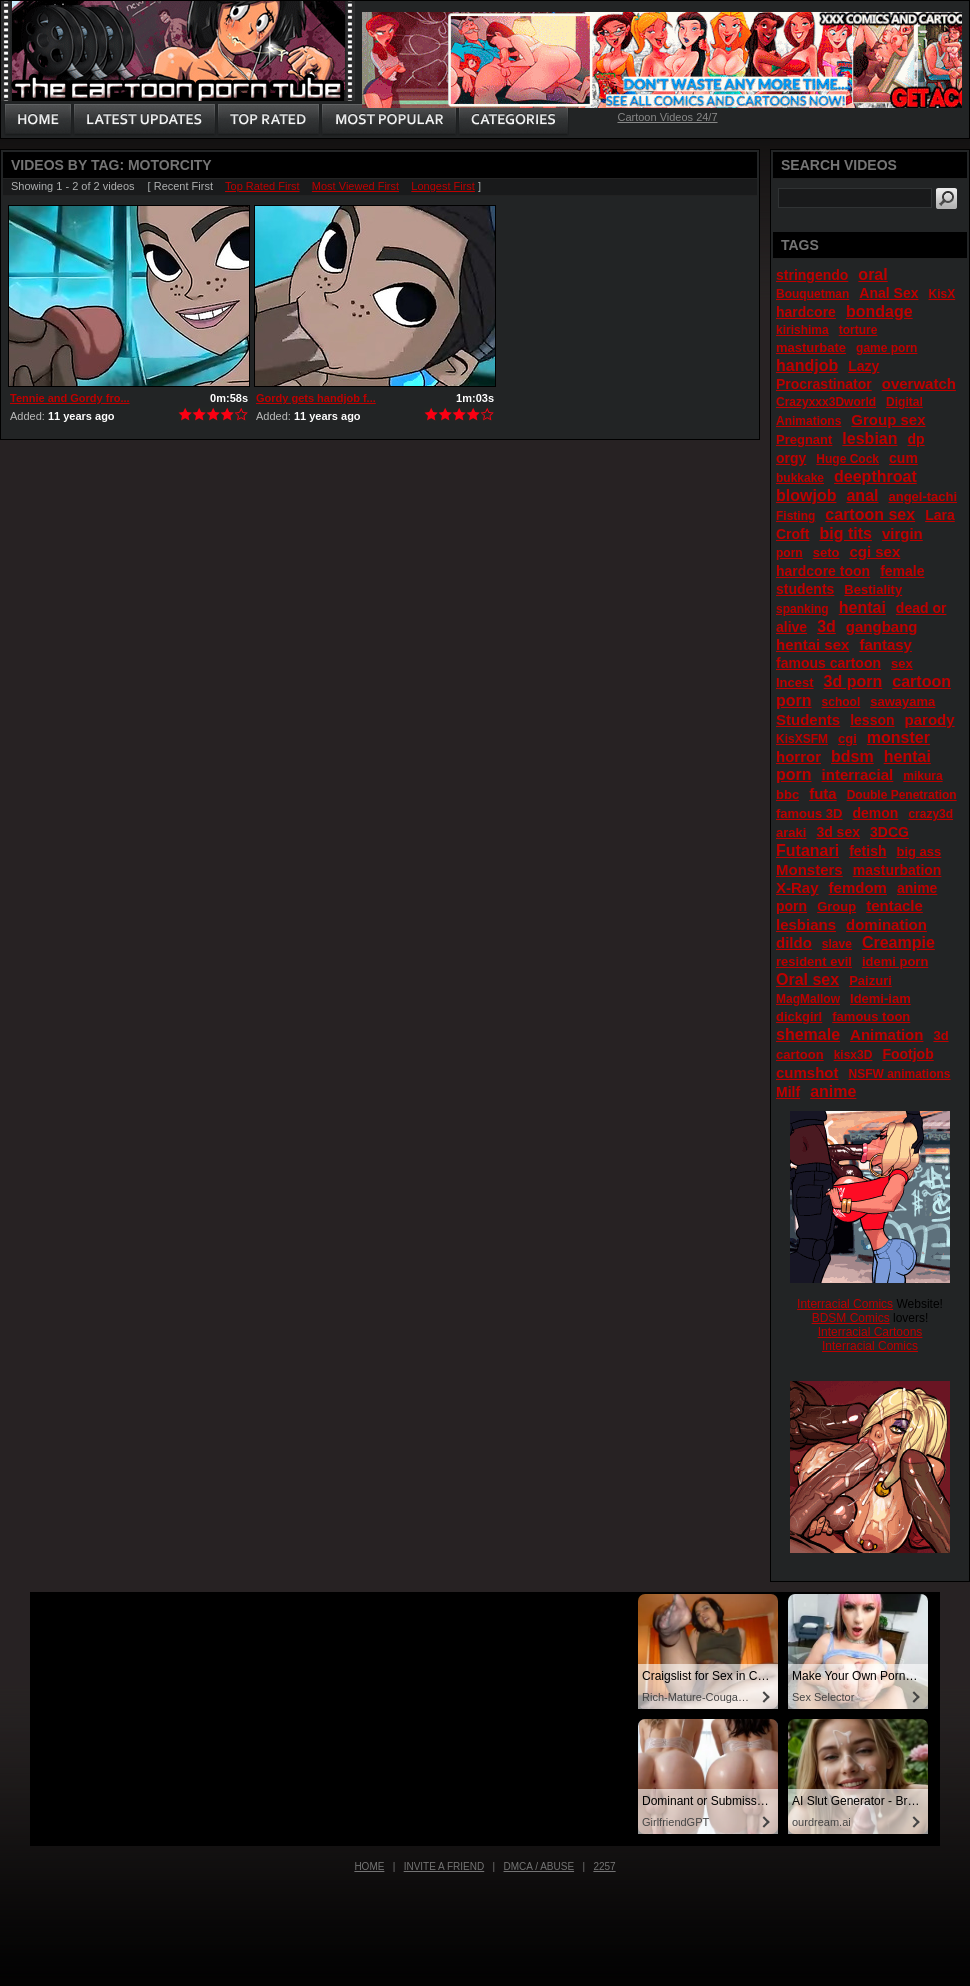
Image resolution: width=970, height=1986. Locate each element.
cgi (847, 738)
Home (369, 1866)
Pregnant (804, 439)
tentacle (894, 905)
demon (875, 813)
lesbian (869, 438)
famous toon (871, 1016)
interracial (858, 774)
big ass (919, 851)
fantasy (885, 644)
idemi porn (895, 961)
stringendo (812, 275)
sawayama (902, 701)
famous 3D (809, 813)
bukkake (800, 478)
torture (858, 330)
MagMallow (808, 999)
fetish (867, 851)
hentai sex (812, 644)
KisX (942, 294)
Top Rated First (262, 186)
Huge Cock (847, 459)
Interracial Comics (845, 1304)
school (841, 702)
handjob (807, 365)
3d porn (853, 681)
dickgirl (799, 1016)
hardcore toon (823, 571)
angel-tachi (922, 496)
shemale (808, 1034)
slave (837, 944)
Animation (886, 1034)
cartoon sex (870, 514)
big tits (845, 533)
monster (898, 737)
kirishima (802, 330)
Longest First (443, 186)
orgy (791, 458)
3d (826, 626)
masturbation (897, 870)
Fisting (795, 516)
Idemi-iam (880, 998)
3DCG (889, 832)
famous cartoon (828, 663)
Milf (788, 1092)
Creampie (898, 942)
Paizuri (870, 980)
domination (886, 924)
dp (916, 439)
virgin (902, 533)
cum (903, 458)
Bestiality (873, 589)
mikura (922, 776)
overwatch (919, 383)
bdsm (852, 756)
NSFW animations (900, 1074)
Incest (795, 682)
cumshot (807, 1072)
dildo (794, 942)
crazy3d (930, 814)
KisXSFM (802, 739)
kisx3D (853, 1055)
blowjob (806, 495)
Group (836, 906)
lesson (872, 720)
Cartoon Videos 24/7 (667, 117)
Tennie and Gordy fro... (70, 398)
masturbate (811, 347)
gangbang (882, 626)
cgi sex (874, 551)
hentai (862, 607)
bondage (879, 311)
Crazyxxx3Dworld (826, 402)
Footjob (907, 1054)
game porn (886, 348)
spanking (802, 609)
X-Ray (797, 887)
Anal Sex (888, 293)
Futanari (807, 850)
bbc (787, 794)
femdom (858, 887)
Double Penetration (902, 795)
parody (930, 719)
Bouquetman (812, 294)
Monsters (809, 869)
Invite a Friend (444, 1866)
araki (791, 832)
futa (823, 793)
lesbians (806, 924)
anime (833, 1091)
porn (789, 553)
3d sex (838, 832)
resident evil (814, 961)
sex (902, 663)
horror (798, 756)
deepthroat (875, 476)
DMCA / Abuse (539, 1866)
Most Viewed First (355, 186)
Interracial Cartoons (870, 1332)
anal (862, 495)
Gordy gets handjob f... (316, 398)
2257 (604, 1866)
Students (808, 719)
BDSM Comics (851, 1318)
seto (826, 552)
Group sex (888, 419)
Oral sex (807, 979)
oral (872, 274)
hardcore (806, 312)
